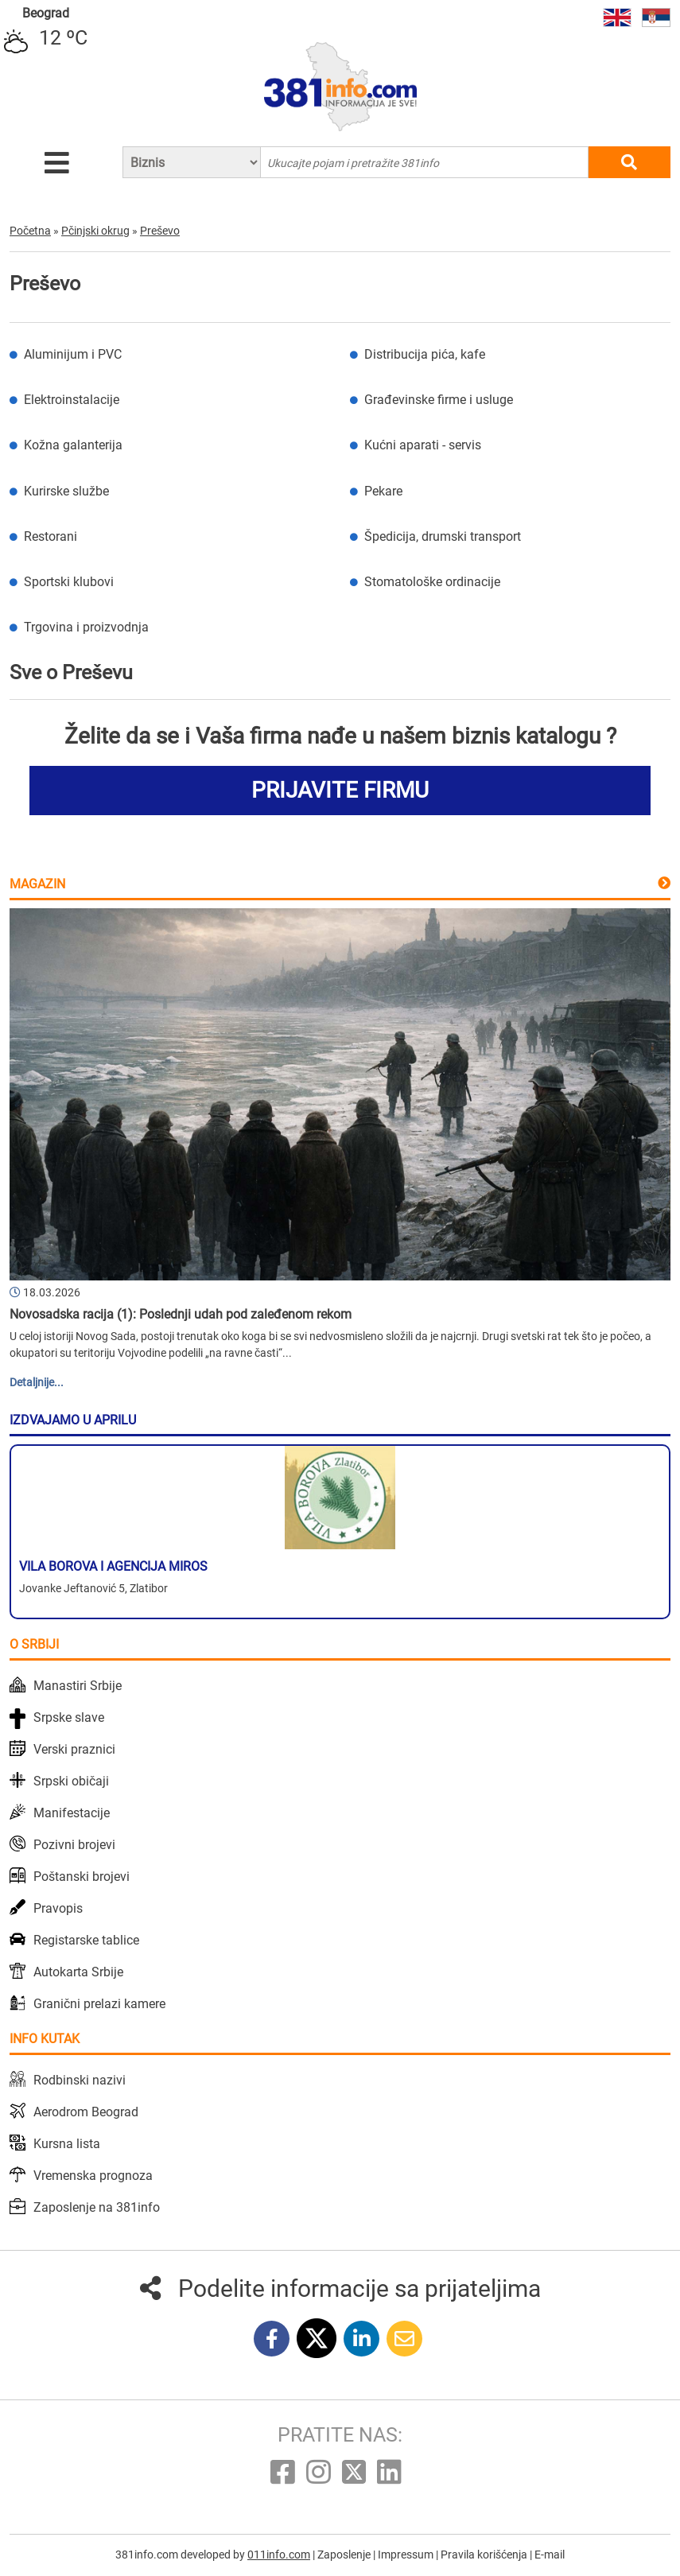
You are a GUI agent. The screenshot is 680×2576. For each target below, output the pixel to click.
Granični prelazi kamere (99, 2003)
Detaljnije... (37, 1382)
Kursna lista (66, 2143)
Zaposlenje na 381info (96, 2207)
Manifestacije (71, 1812)
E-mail (549, 2554)
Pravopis (58, 1908)
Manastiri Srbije (77, 1685)
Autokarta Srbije (78, 1972)
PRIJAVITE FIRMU (340, 790)
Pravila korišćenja (485, 2554)
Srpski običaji (71, 1781)
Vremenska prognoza (93, 2175)
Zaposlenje (345, 2554)
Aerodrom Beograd (85, 2111)
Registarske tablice (86, 1940)
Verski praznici (74, 1749)
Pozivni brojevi (74, 1844)
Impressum (407, 2554)
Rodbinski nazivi (79, 2080)
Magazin (37, 884)
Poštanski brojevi (81, 1876)
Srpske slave (68, 1717)
